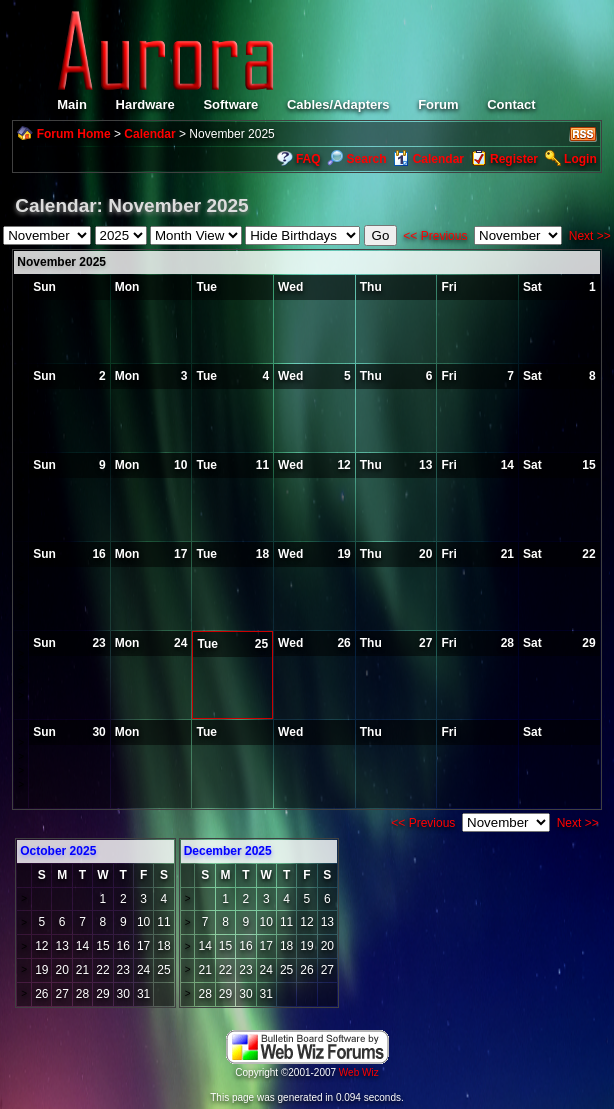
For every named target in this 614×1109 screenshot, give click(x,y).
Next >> (590, 236)
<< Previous (435, 236)
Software (230, 104)
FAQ (308, 159)
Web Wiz (359, 1072)
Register (514, 159)
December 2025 (228, 851)
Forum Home (74, 134)
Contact (511, 104)
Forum (438, 104)
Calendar (149, 134)
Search (356, 159)
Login (580, 159)
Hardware (145, 104)
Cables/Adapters (338, 104)
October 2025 (58, 851)
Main (72, 104)
